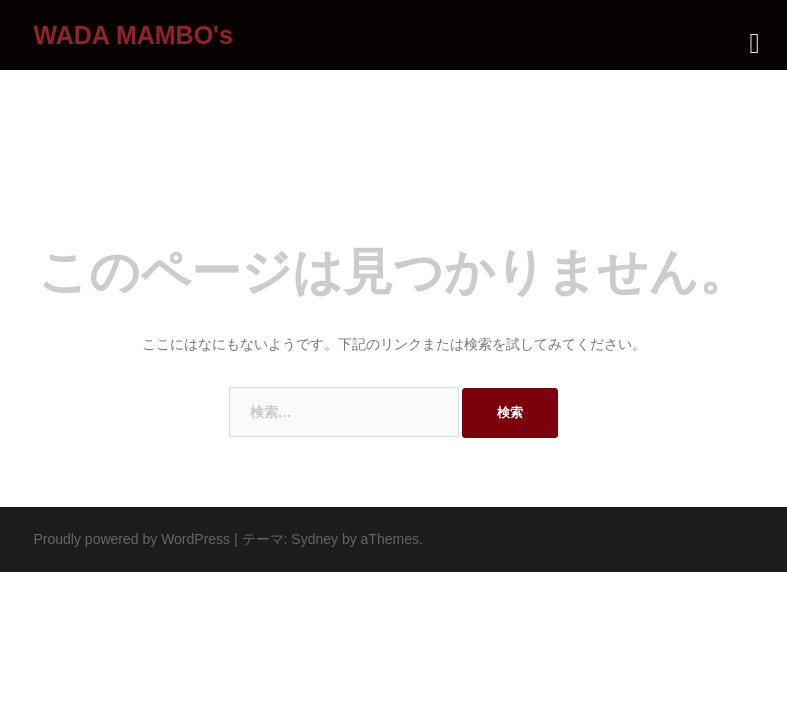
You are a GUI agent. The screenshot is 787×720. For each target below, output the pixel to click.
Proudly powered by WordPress (132, 539)
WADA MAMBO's (133, 35)
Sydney (314, 539)
